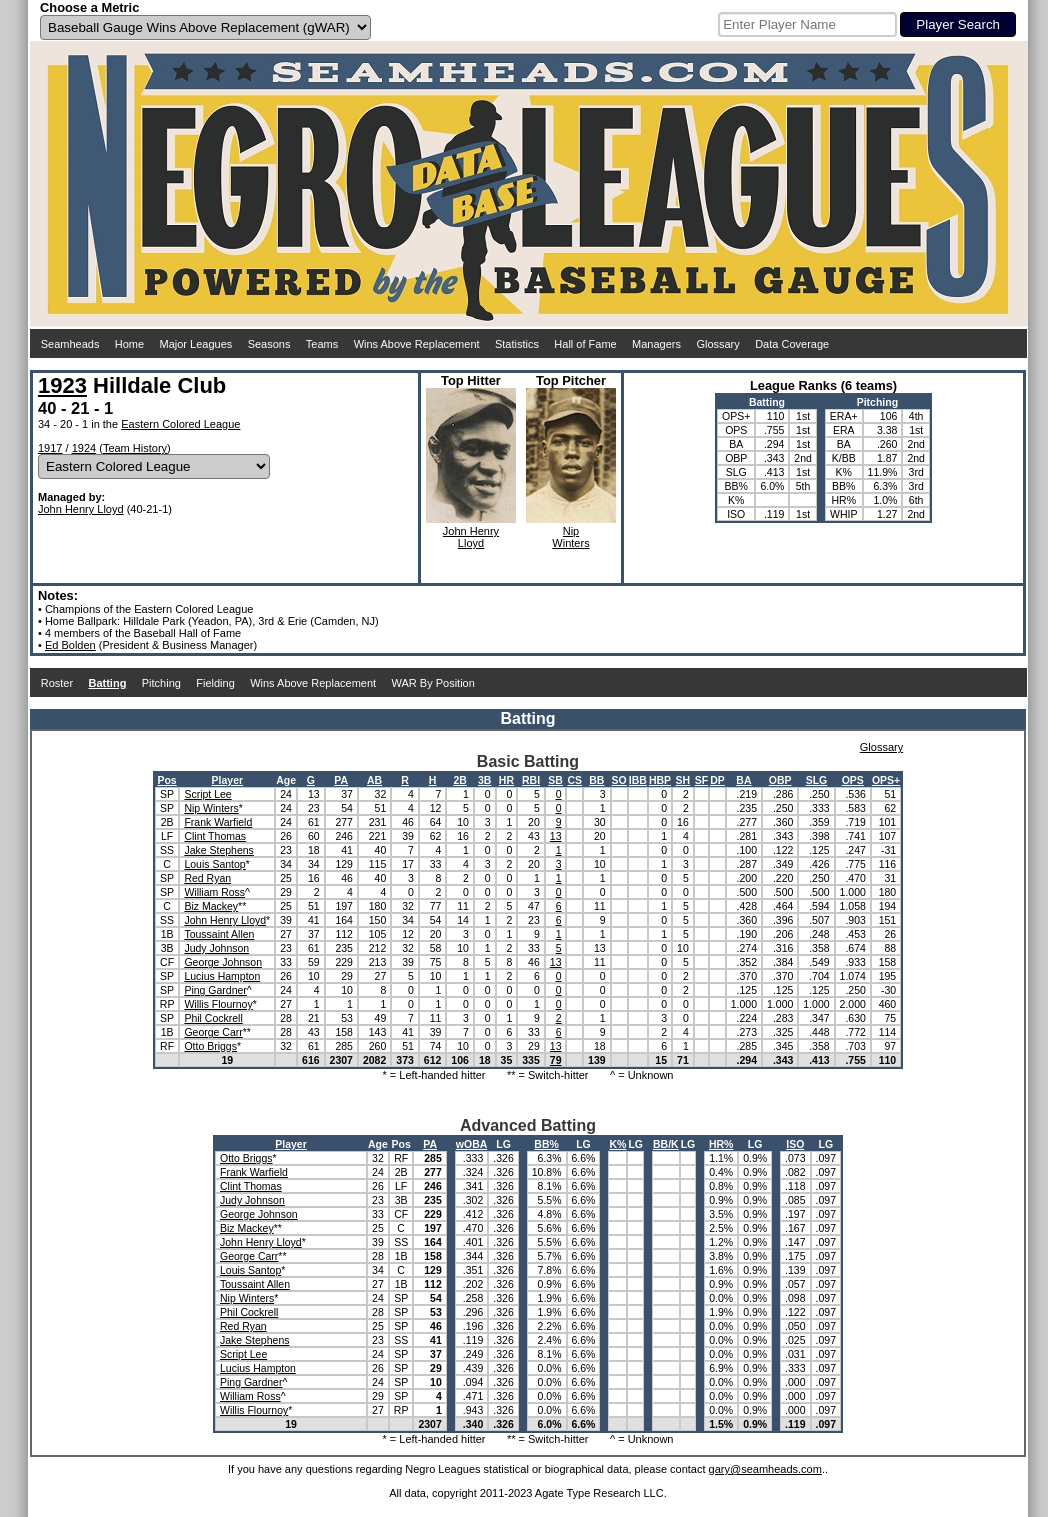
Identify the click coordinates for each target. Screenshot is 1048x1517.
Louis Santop (214, 864)
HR (506, 780)
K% (617, 1144)
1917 (50, 448)
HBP (660, 780)
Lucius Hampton (222, 976)
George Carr (213, 1032)
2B (459, 780)
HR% (721, 1144)
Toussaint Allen (219, 934)
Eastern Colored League (180, 424)
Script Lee (207, 794)
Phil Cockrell (213, 1018)
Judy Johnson (216, 948)
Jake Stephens (218, 850)
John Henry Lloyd (81, 509)
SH (683, 780)
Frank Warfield (218, 822)
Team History (135, 448)
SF (701, 780)
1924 (84, 448)
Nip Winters (211, 808)
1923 (62, 385)
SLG (817, 780)
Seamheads (70, 344)
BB (596, 780)
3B (484, 780)
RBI (531, 780)
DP (717, 780)
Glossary (717, 344)
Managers (656, 344)
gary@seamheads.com (765, 1469)
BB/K (666, 1144)
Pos (166, 780)
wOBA (472, 1144)
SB (555, 780)
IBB (638, 780)
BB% (546, 1144)
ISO (795, 1144)
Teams (322, 344)
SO (619, 780)
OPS (853, 780)
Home (129, 344)
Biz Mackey (211, 906)
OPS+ (886, 780)
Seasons (269, 344)
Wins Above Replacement (417, 344)
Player (228, 780)
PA (341, 780)
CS (574, 780)
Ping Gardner (215, 990)
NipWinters (570, 537)
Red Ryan (207, 878)
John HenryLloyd (471, 537)
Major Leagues (196, 344)
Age (286, 780)
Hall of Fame (585, 344)
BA (743, 780)
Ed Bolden (70, 645)
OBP (780, 780)
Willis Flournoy (218, 1004)
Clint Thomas (215, 836)
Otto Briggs (210, 1046)
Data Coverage (792, 344)
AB (374, 780)
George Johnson (223, 962)
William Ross (214, 892)
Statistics (517, 344)
